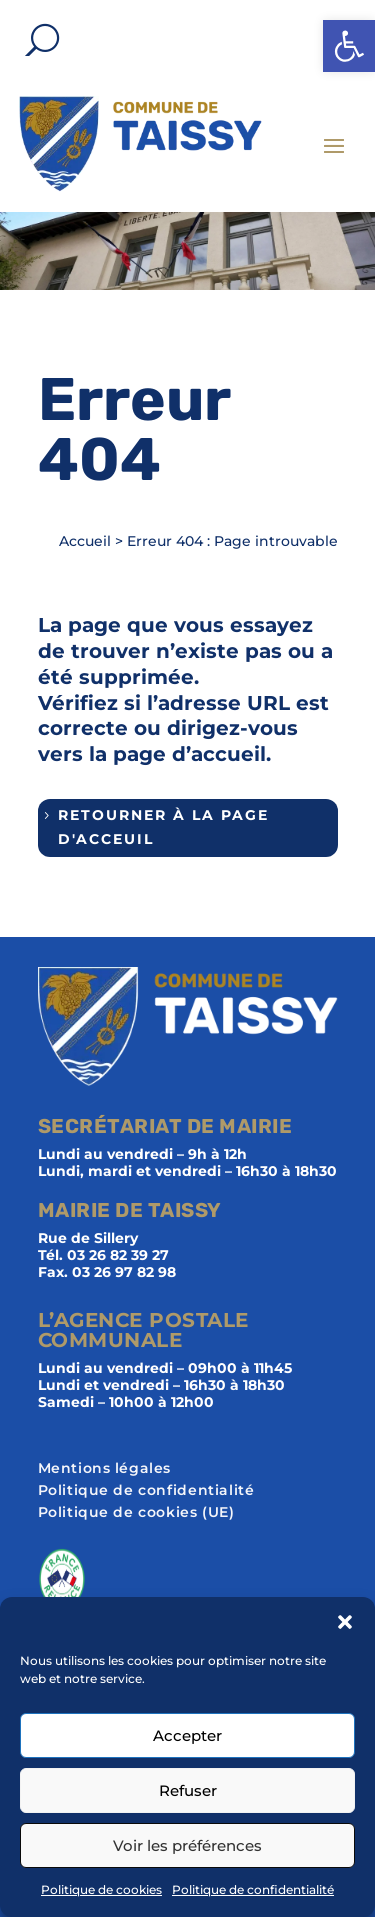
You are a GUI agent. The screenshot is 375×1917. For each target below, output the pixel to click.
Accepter (187, 1735)
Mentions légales (105, 1469)
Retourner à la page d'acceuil (163, 827)
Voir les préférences (187, 1845)
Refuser (188, 1790)
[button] (349, 46)
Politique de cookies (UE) (136, 1513)
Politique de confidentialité (253, 1889)
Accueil (85, 541)
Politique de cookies (101, 1889)
